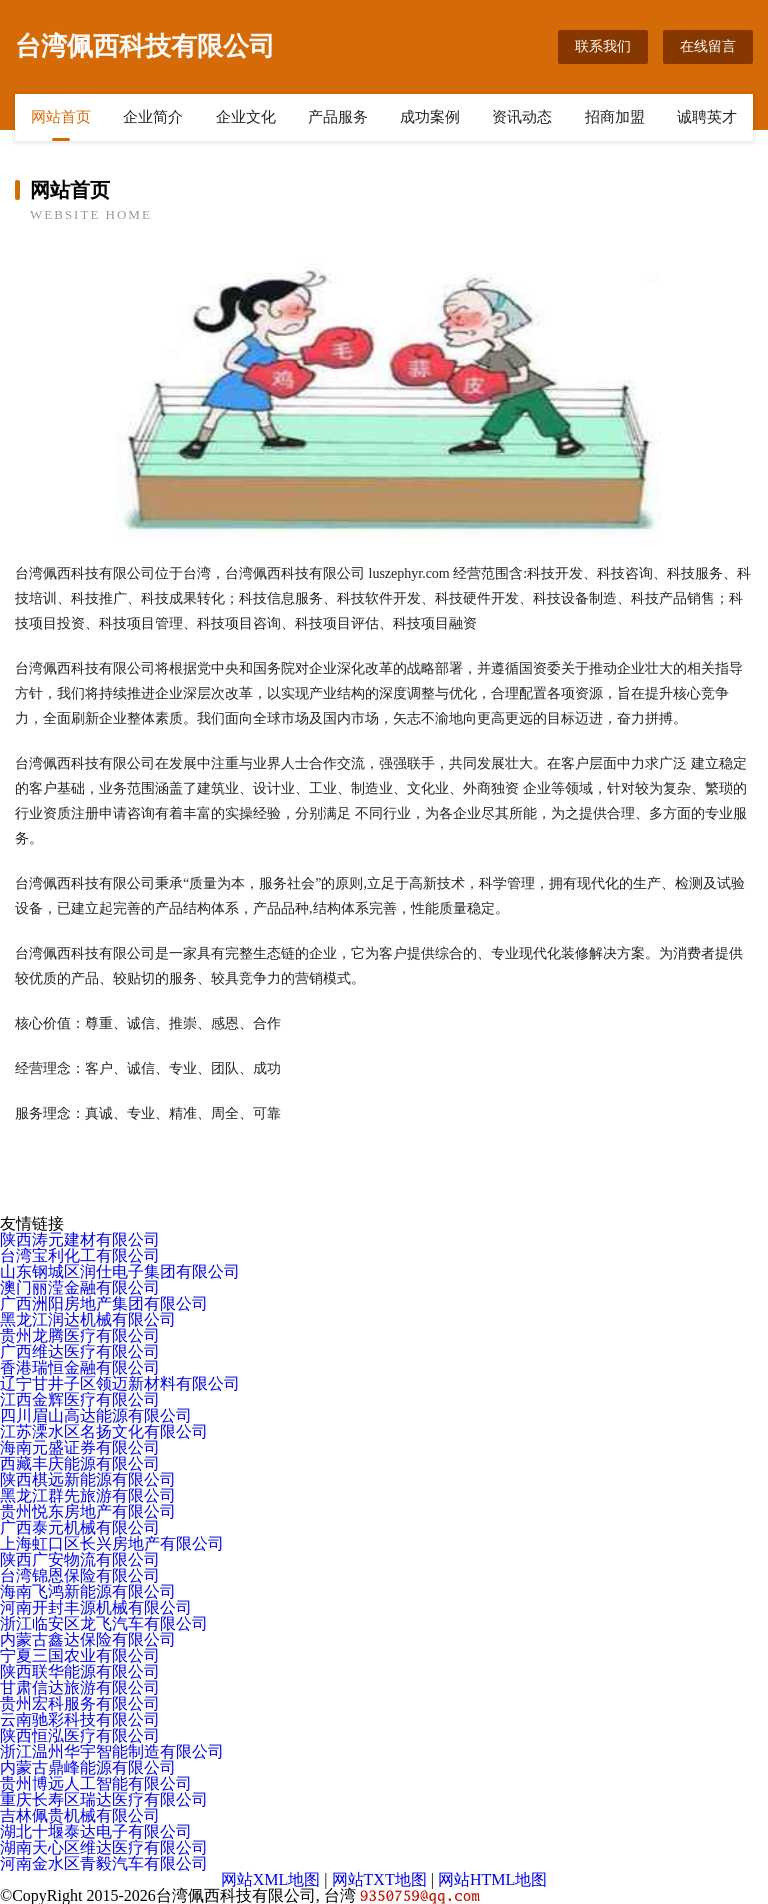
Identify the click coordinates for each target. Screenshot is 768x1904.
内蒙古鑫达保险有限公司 (88, 1639)
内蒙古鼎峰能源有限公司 (88, 1767)
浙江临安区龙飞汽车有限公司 (104, 1623)
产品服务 (338, 117)
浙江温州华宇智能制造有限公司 (112, 1751)
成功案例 (430, 117)
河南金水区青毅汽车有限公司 (104, 1863)
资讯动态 (522, 117)
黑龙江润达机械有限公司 (88, 1319)
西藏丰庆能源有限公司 (80, 1463)
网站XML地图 (271, 1879)
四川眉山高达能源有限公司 (96, 1415)
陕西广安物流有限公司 (80, 1559)
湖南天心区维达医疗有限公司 (104, 1847)
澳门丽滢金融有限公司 (80, 1287)
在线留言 (708, 46)
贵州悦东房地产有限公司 (88, 1511)
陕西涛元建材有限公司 (80, 1239)
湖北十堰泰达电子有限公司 (96, 1831)
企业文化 (246, 117)
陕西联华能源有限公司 (80, 1671)
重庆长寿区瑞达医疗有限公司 (104, 1799)
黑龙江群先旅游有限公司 (88, 1495)
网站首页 (61, 117)
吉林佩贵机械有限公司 (80, 1815)
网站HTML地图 (492, 1879)
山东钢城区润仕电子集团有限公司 (120, 1271)
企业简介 (153, 117)
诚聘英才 (707, 117)
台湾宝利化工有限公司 (80, 1255)
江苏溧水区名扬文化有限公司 (104, 1431)
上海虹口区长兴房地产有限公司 (112, 1543)
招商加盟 (615, 117)
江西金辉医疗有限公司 (80, 1399)
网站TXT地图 (379, 1879)
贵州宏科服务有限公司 (80, 1703)
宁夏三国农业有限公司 (80, 1655)
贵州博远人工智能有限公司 (96, 1783)
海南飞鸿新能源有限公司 (88, 1591)
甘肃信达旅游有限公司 (80, 1687)
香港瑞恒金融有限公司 (80, 1367)
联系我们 (603, 46)
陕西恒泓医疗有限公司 (80, 1735)
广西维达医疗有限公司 (80, 1351)
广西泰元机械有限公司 (80, 1527)
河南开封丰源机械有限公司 (96, 1607)
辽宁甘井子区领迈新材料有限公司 (120, 1383)
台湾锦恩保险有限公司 (80, 1575)
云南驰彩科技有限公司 (80, 1719)
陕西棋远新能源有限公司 (88, 1479)
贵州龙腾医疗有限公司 (80, 1335)
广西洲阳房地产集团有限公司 (104, 1303)
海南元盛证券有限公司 (80, 1447)
